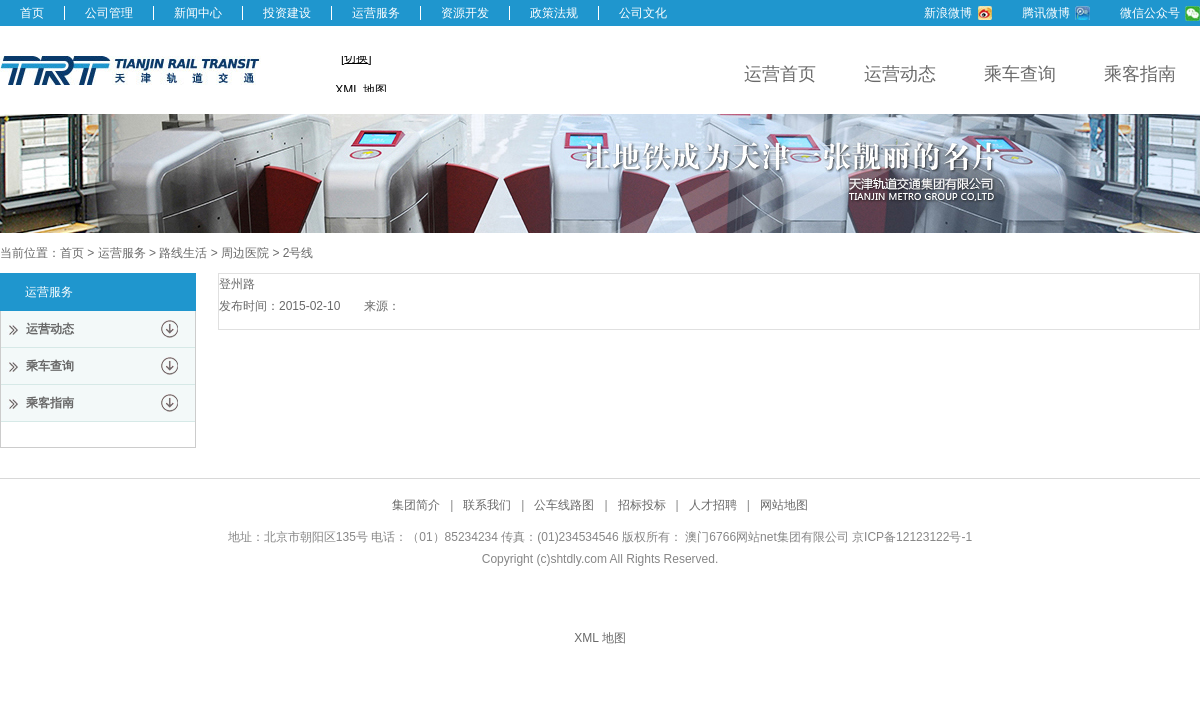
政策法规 (554, 13)
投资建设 (287, 13)
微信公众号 (1150, 13)
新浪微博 (948, 13)
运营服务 (376, 13)
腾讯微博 (1046, 13)
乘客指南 (1140, 74)
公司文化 (643, 13)
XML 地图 (600, 638)
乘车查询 (1020, 74)
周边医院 (245, 253)
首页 (32, 13)
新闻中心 (198, 13)
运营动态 (900, 74)
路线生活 (183, 253)
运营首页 (780, 74)
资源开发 (465, 13)
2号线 (298, 253)
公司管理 (109, 13)
